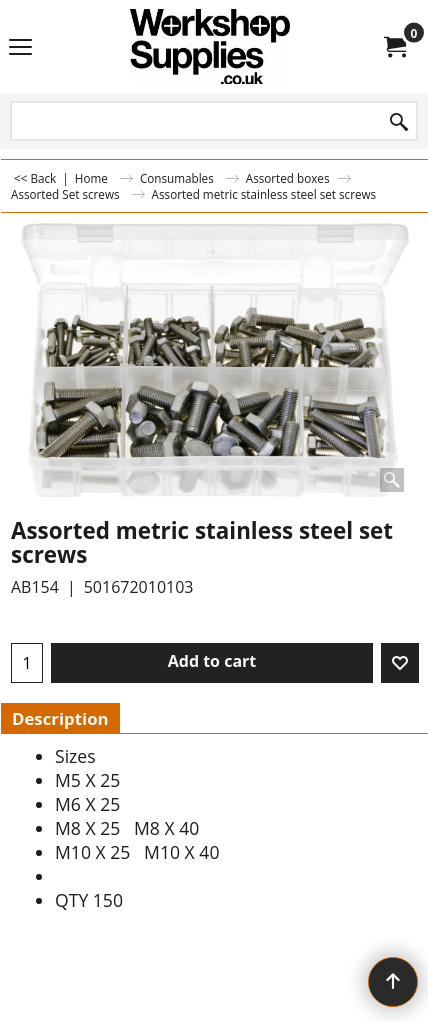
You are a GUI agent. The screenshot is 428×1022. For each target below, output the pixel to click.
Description (60, 718)
